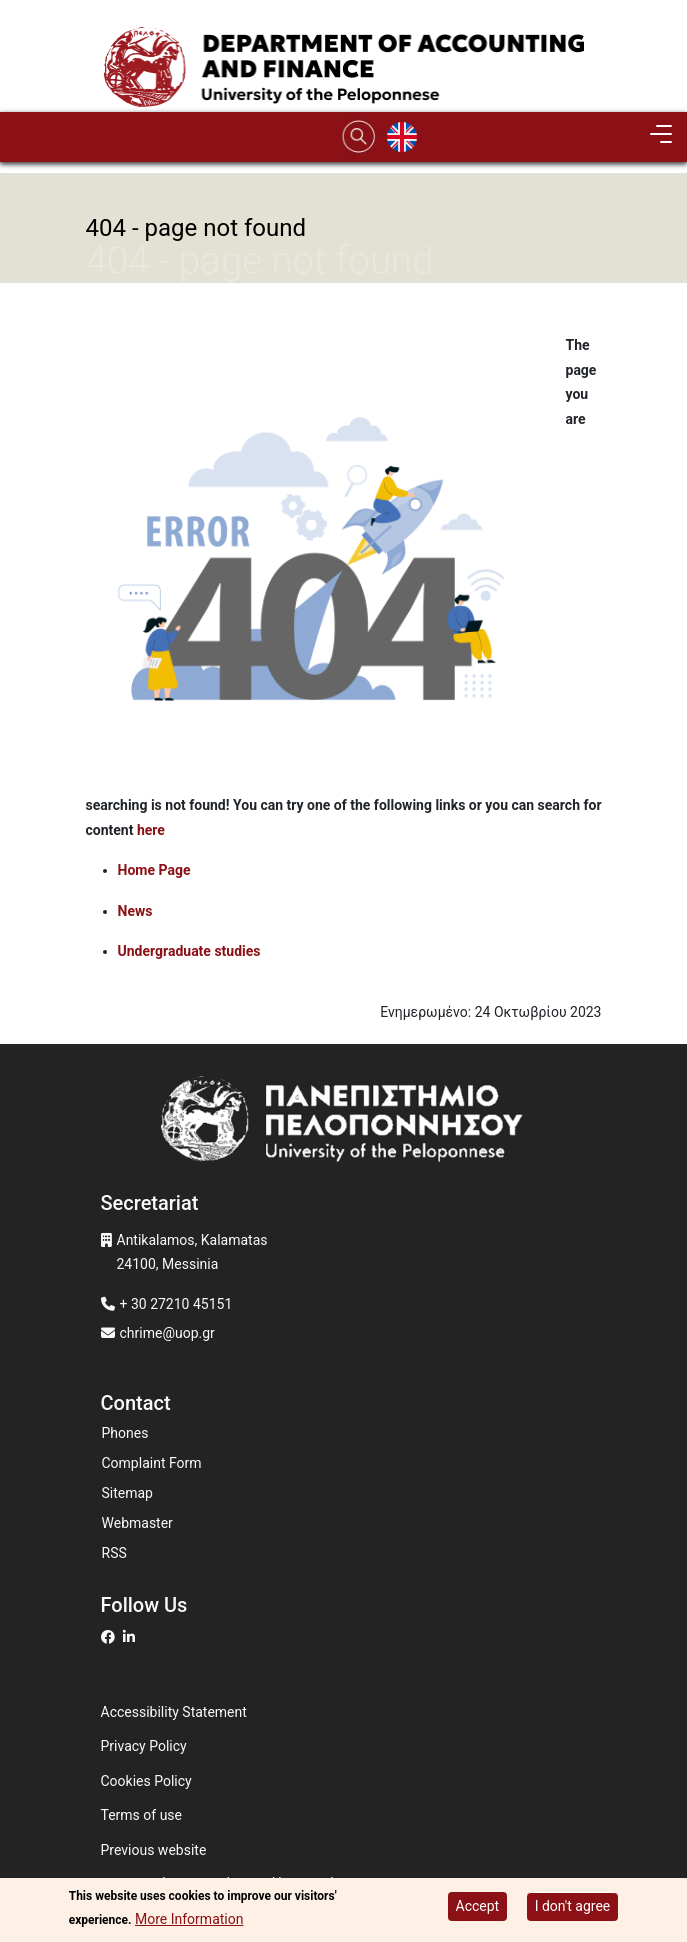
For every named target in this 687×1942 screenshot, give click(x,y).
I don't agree (573, 1907)
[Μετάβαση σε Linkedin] (131, 1637)
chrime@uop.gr (167, 1333)
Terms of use (142, 1815)
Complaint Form (152, 1463)
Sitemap (127, 1493)
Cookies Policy (146, 1781)
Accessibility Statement (174, 1712)
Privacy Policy (144, 1746)
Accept (478, 1907)
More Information (189, 1920)
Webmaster (137, 1523)
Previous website (154, 1850)
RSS (114, 1553)
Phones (125, 1433)
